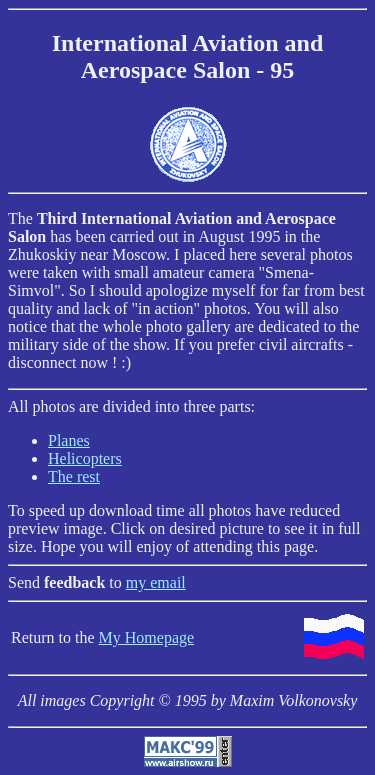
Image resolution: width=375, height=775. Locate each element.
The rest (74, 476)
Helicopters (85, 458)
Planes (69, 440)
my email (156, 582)
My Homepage (147, 637)
